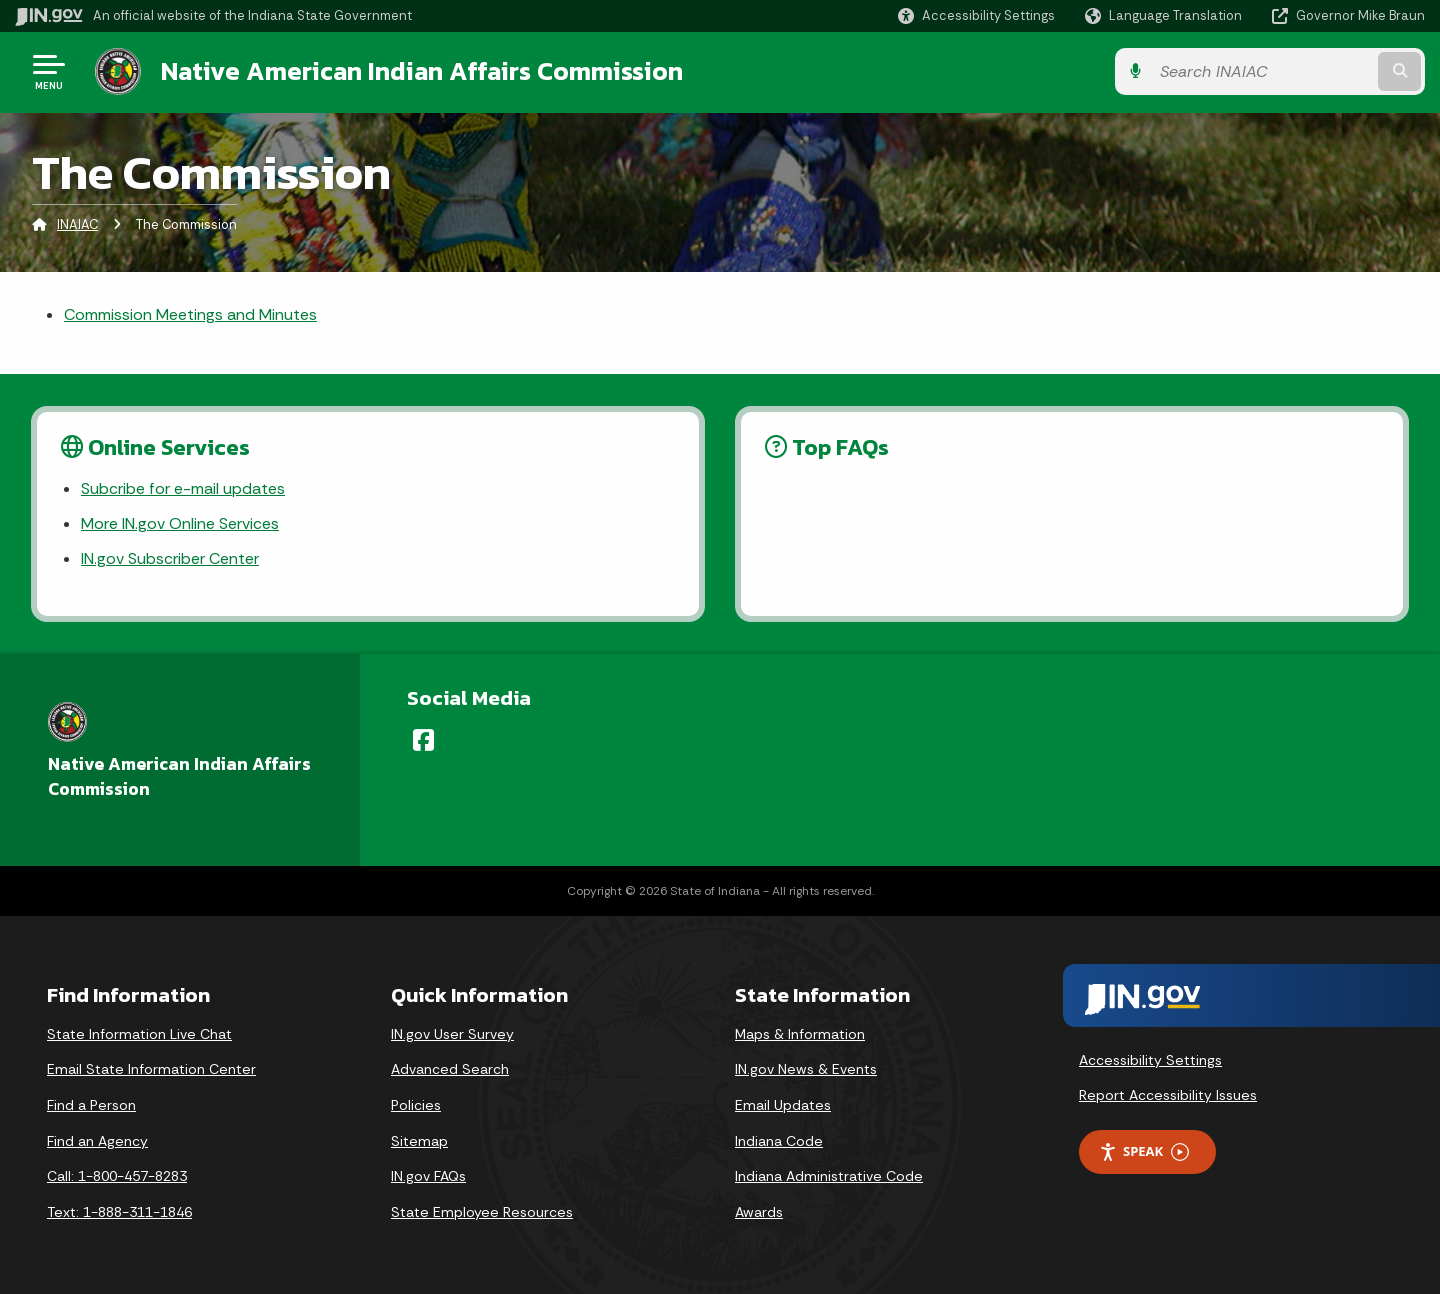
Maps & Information (800, 1034)
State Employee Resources (482, 1212)
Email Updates (783, 1105)
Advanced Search (450, 1069)
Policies (416, 1105)
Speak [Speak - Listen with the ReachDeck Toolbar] (1144, 1151)
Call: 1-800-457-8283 (117, 1176)
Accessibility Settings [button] (1150, 1060)
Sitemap (419, 1141)
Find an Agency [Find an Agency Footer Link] (97, 1141)
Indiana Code (779, 1141)
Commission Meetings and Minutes (190, 314)
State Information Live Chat (139, 1034)
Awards (759, 1212)
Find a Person (91, 1105)
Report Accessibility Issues (1168, 1095)
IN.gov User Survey (452, 1034)
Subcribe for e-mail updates (183, 488)
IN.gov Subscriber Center (170, 558)
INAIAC (77, 224)
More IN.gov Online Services (180, 523)
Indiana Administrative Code (829, 1176)
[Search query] (1262, 71)
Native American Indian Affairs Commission (422, 71)
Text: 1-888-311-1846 (119, 1212)
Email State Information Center (151, 1069)
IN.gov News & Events (806, 1069)
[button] (976, 15)
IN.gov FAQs (428, 1176)
